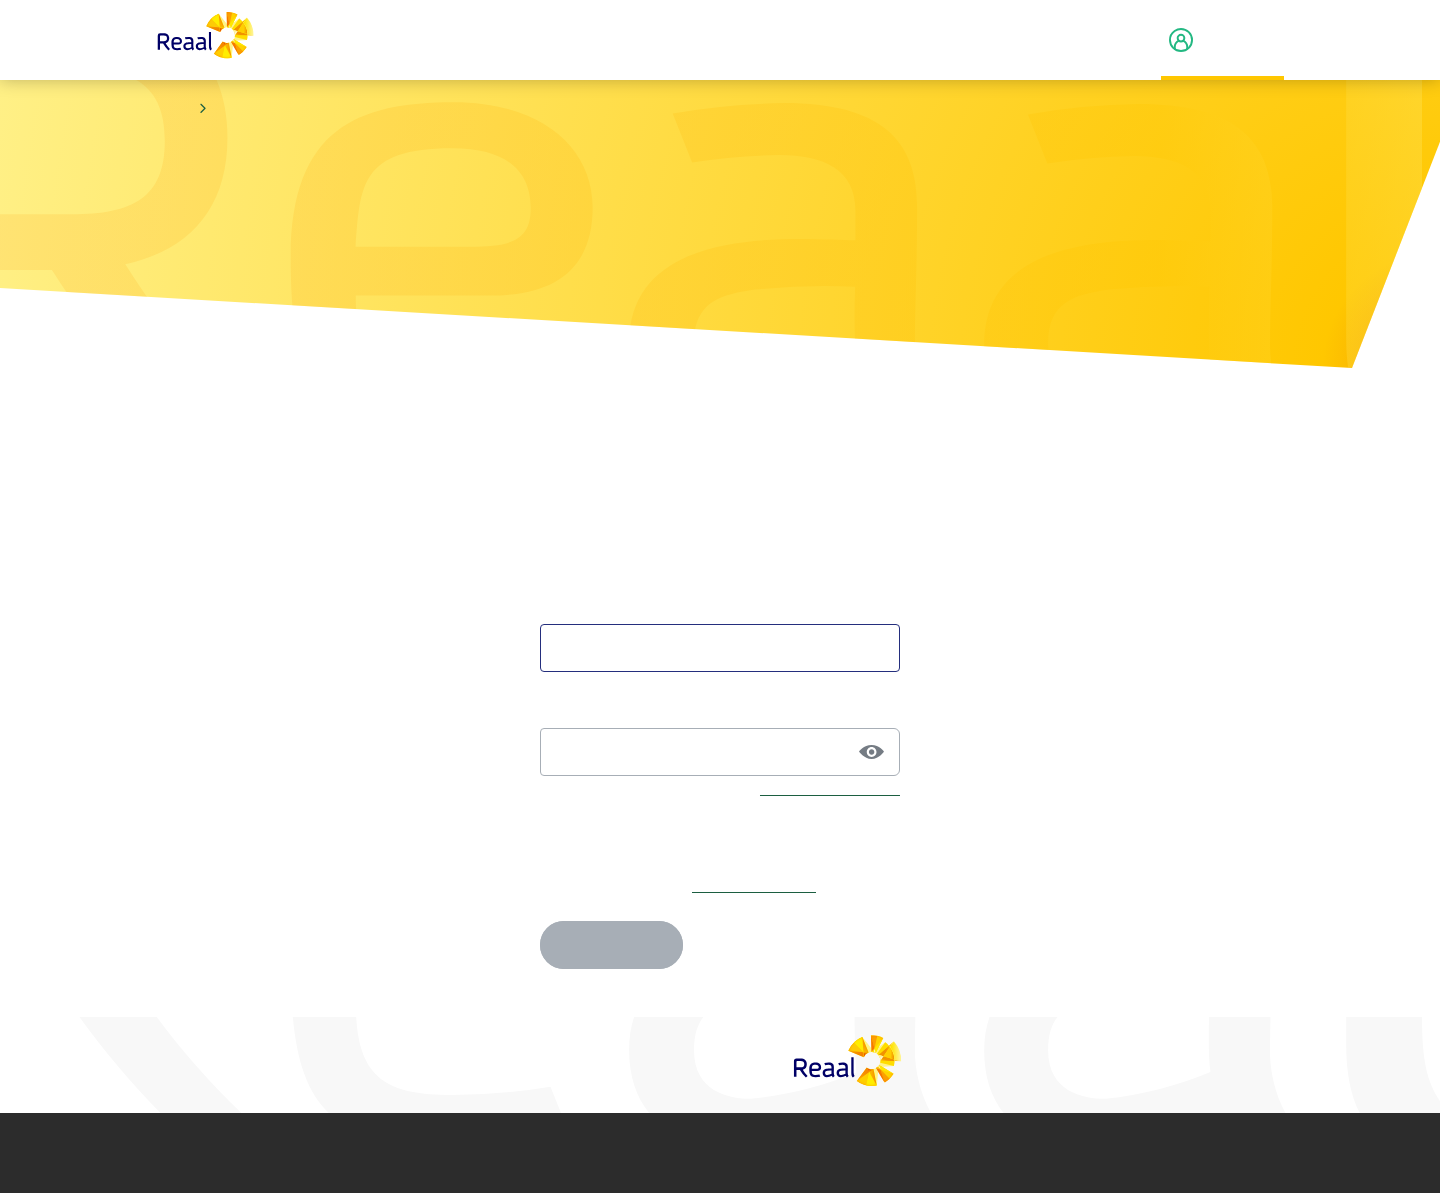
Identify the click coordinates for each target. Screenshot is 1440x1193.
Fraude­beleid (857, 1153)
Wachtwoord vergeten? (830, 789)
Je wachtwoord (592, 708)
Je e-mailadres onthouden (629, 837)
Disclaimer (423, 1153)
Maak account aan (754, 885)
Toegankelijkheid (997, 1153)
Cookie (715, 1153)
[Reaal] (848, 1060)
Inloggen (611, 945)
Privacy (558, 1153)
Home (173, 109)
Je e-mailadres (591, 604)
